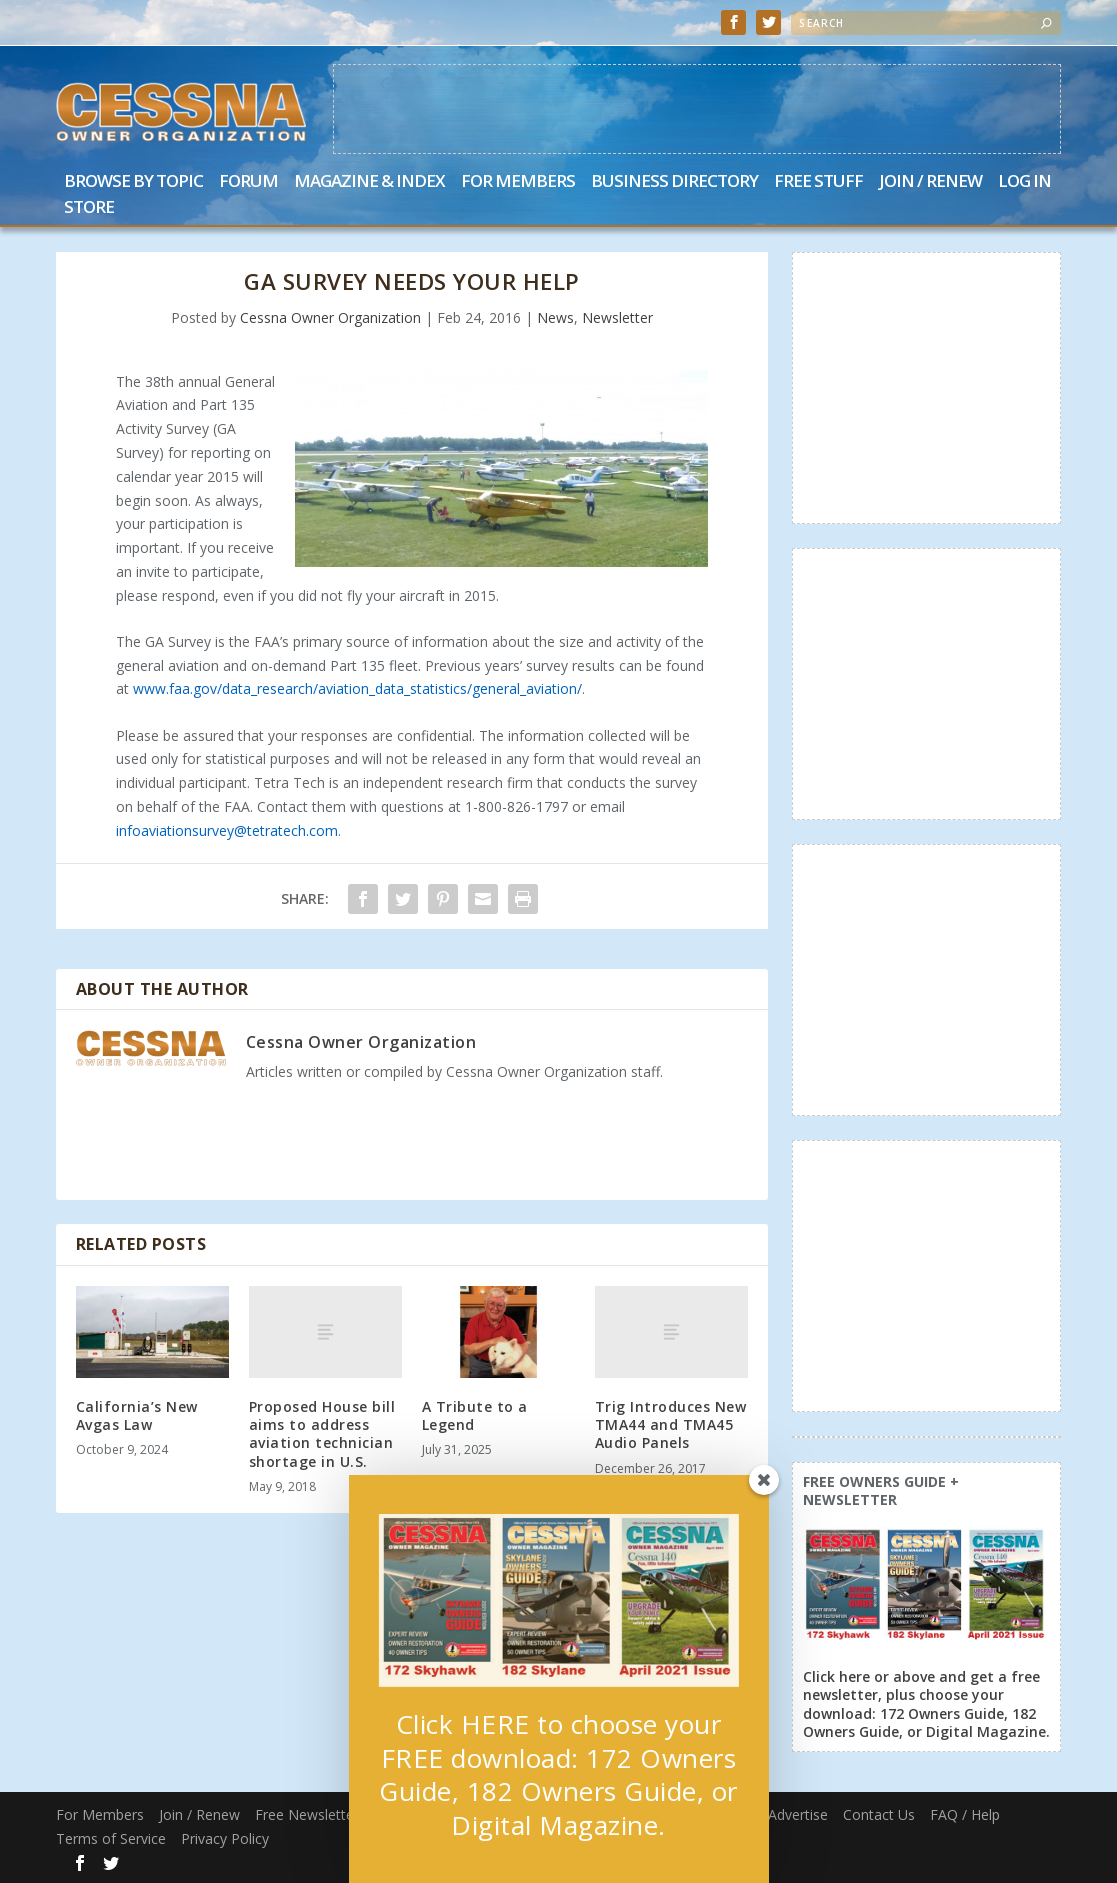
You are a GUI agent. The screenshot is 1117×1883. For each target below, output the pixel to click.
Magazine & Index (369, 182)
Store (89, 208)
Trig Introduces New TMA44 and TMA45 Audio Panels (671, 1424)
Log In (1024, 182)
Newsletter (617, 317)
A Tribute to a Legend (475, 1415)
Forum (248, 182)
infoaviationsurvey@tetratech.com (227, 830)
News (555, 317)
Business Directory (674, 182)
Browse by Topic (133, 182)
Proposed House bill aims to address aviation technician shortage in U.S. (322, 1434)
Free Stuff (818, 182)
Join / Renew (930, 182)
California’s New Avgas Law (137, 1415)
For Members (518, 182)
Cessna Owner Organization (330, 317)
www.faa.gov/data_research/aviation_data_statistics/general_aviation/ (357, 688)
